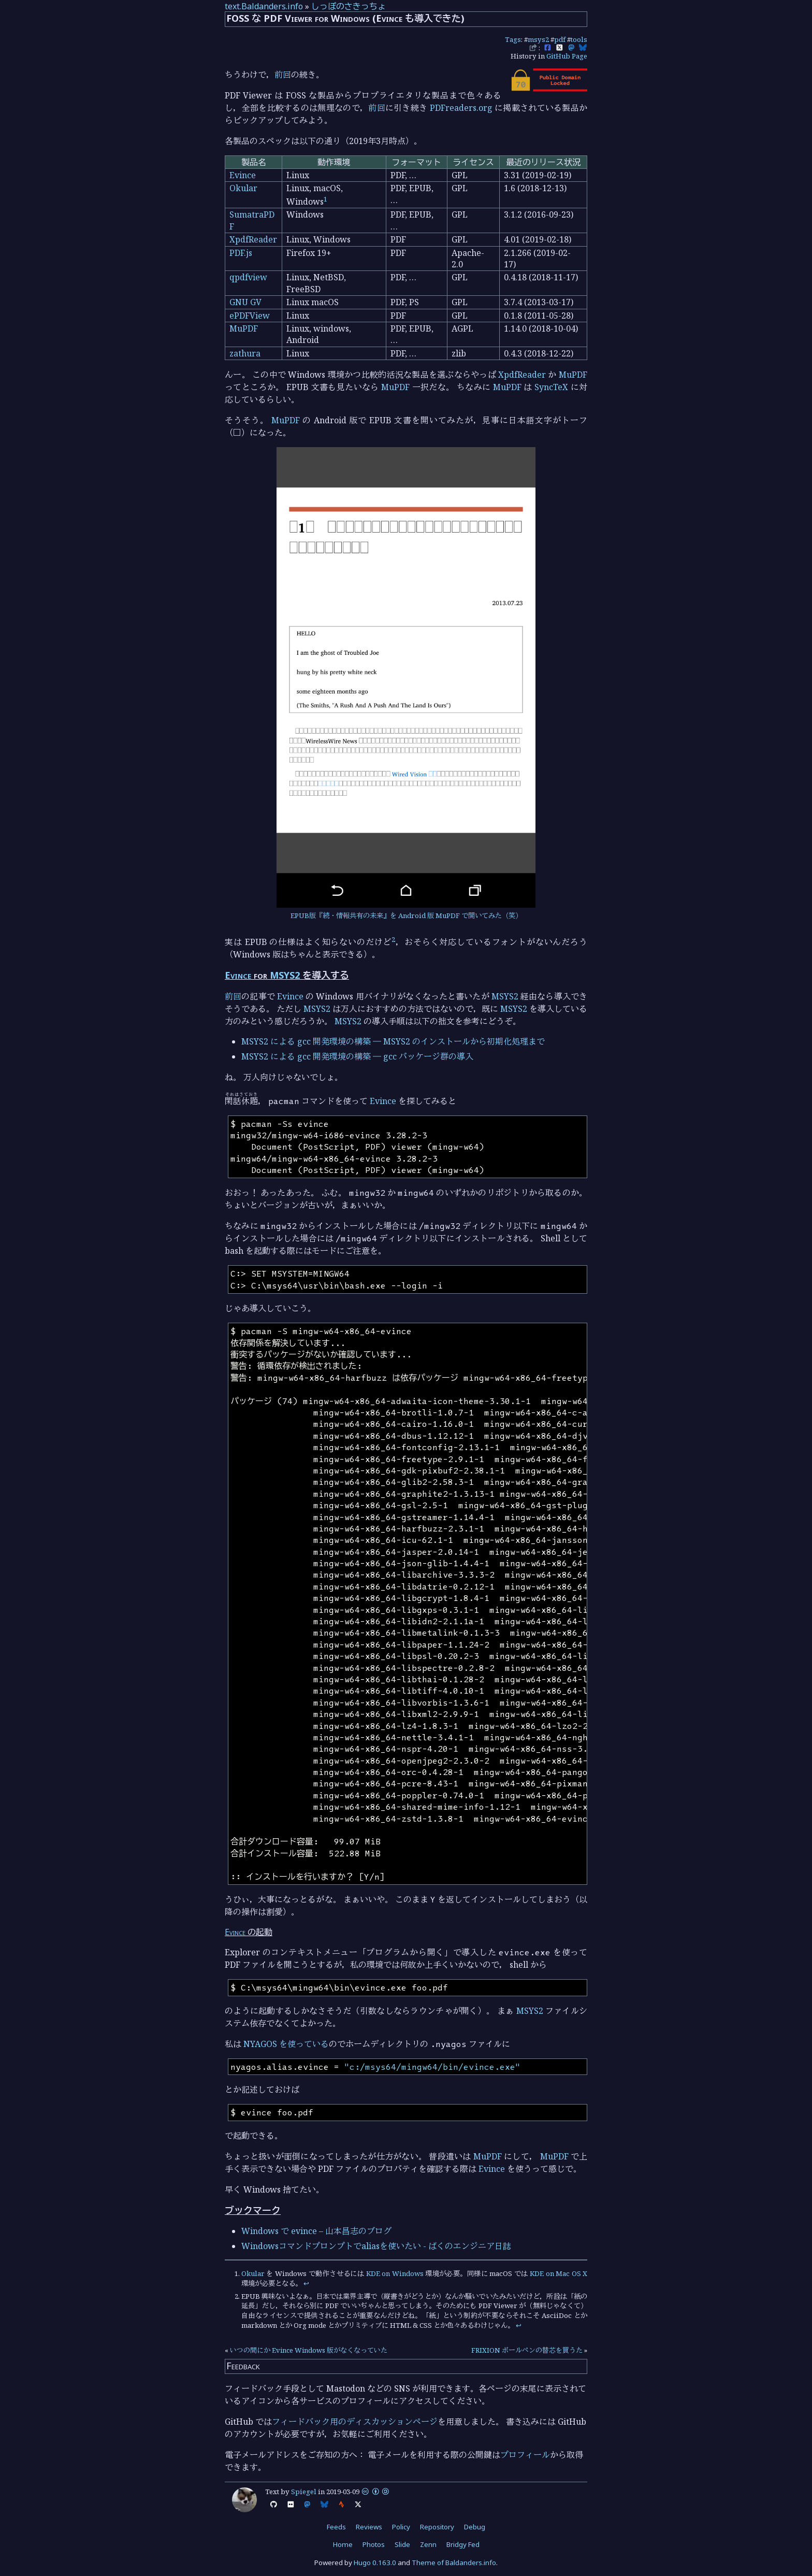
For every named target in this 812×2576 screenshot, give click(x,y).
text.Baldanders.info (264, 6)
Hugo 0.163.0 (375, 2562)
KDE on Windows (395, 2273)
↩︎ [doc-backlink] (306, 2283)
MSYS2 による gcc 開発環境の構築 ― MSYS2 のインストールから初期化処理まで (393, 1041)
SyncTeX (551, 387)
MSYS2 (285, 975)
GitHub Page (566, 56)
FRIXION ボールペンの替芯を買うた (527, 2350)
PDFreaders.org (461, 107)
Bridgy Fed (463, 2544)
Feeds (336, 2526)
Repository (437, 2526)
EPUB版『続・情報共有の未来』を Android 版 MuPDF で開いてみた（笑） (406, 915)
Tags (513, 39)
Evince (242, 175)
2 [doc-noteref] (393, 939)
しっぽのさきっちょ (348, 6)
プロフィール (525, 2454)
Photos (374, 2544)
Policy (401, 2526)
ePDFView (249, 315)
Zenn (428, 2544)
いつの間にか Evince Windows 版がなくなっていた (308, 2350)
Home (343, 2544)
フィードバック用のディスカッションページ (355, 2421)
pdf (560, 39)
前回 (282, 74)
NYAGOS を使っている (286, 2044)
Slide (402, 2544)
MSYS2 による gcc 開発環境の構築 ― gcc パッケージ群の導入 (357, 1056)
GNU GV (245, 302)
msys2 (538, 39)
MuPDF (243, 328)
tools (579, 39)
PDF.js (240, 253)
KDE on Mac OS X (558, 2273)
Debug (474, 2526)
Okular (243, 188)
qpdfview (248, 277)
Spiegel (303, 2491)
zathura (244, 353)
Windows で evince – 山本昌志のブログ (316, 2231)
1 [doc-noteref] (325, 199)
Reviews (369, 2526)
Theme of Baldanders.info (454, 2562)
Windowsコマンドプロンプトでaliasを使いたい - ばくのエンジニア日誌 (376, 2246)
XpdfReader (253, 239)
